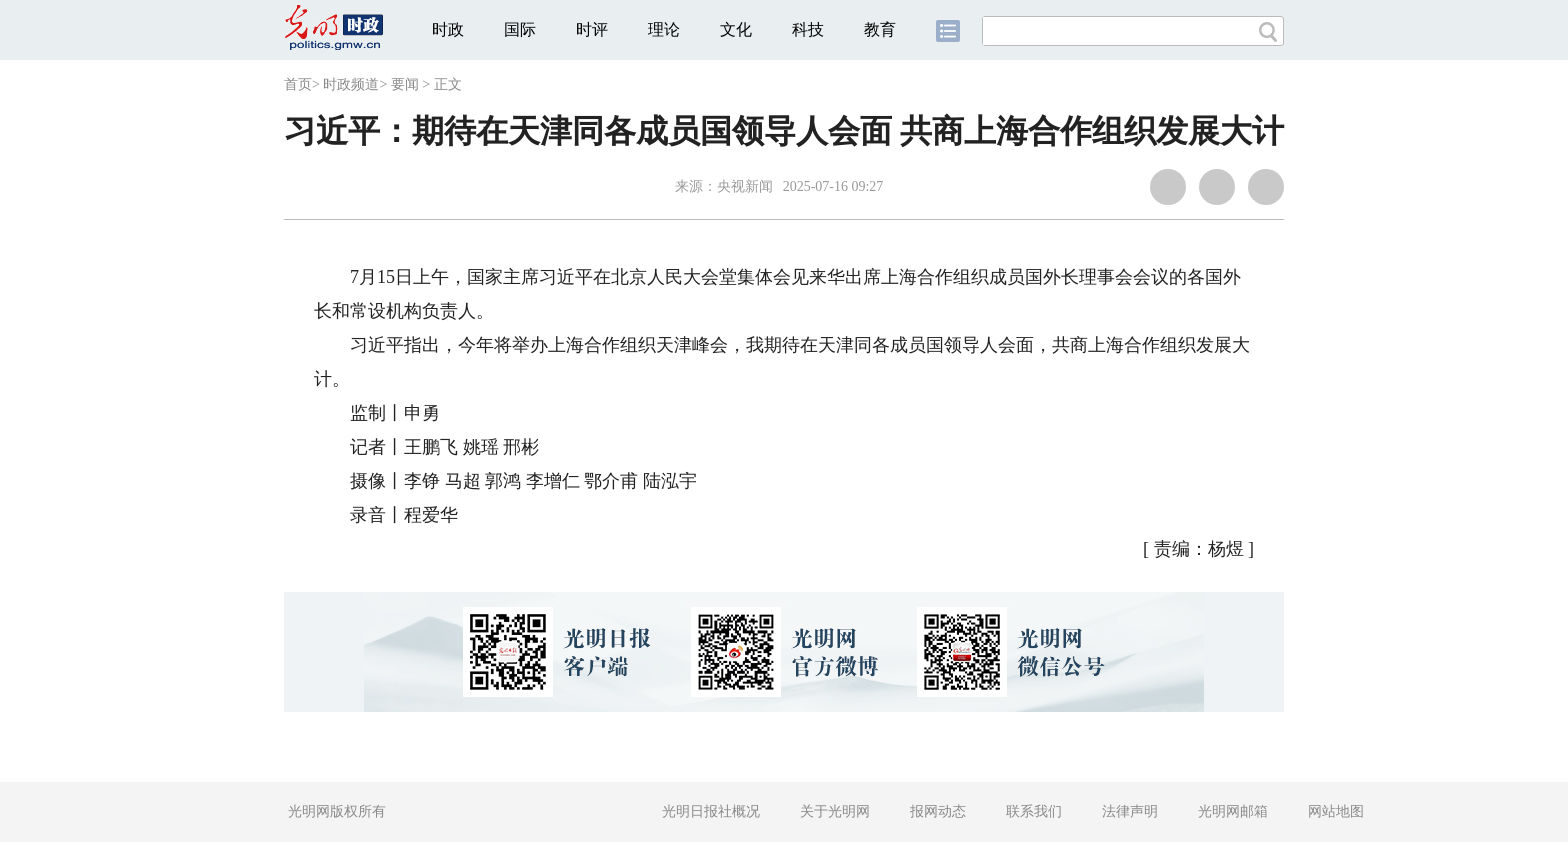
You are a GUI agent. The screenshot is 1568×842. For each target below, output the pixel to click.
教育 (880, 29)
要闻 (405, 84)
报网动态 (938, 811)
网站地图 (1336, 811)
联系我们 (1034, 811)
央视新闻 (745, 186)
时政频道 (351, 84)
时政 (448, 29)
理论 (664, 29)
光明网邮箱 (1233, 811)
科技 (808, 29)
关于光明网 (835, 811)
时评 (592, 29)
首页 (298, 84)
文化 (736, 29)
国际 (520, 29)
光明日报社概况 (711, 811)
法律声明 (1130, 811)
